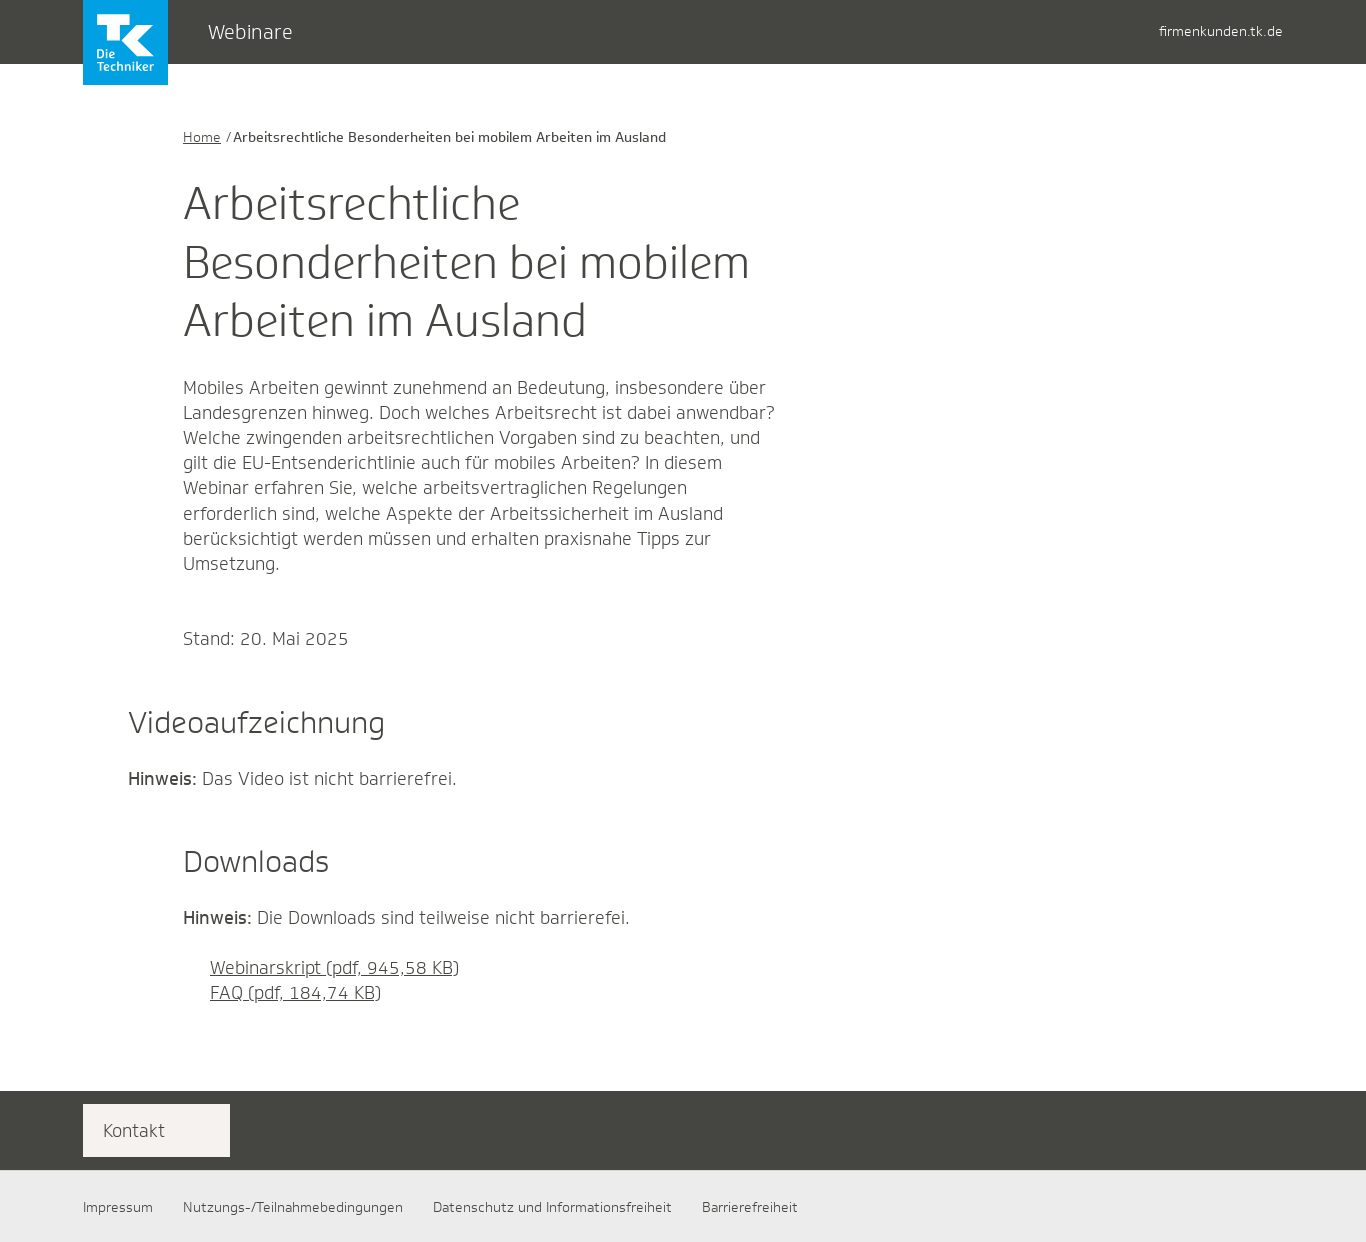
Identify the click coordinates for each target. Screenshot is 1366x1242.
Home (202, 137)
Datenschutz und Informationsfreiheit (552, 1207)
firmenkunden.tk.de (1221, 31)
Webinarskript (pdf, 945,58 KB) (321, 968)
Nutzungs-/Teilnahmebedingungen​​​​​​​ (293, 1207)
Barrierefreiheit (750, 1207)
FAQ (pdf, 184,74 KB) (282, 993)
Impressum (118, 1207)
